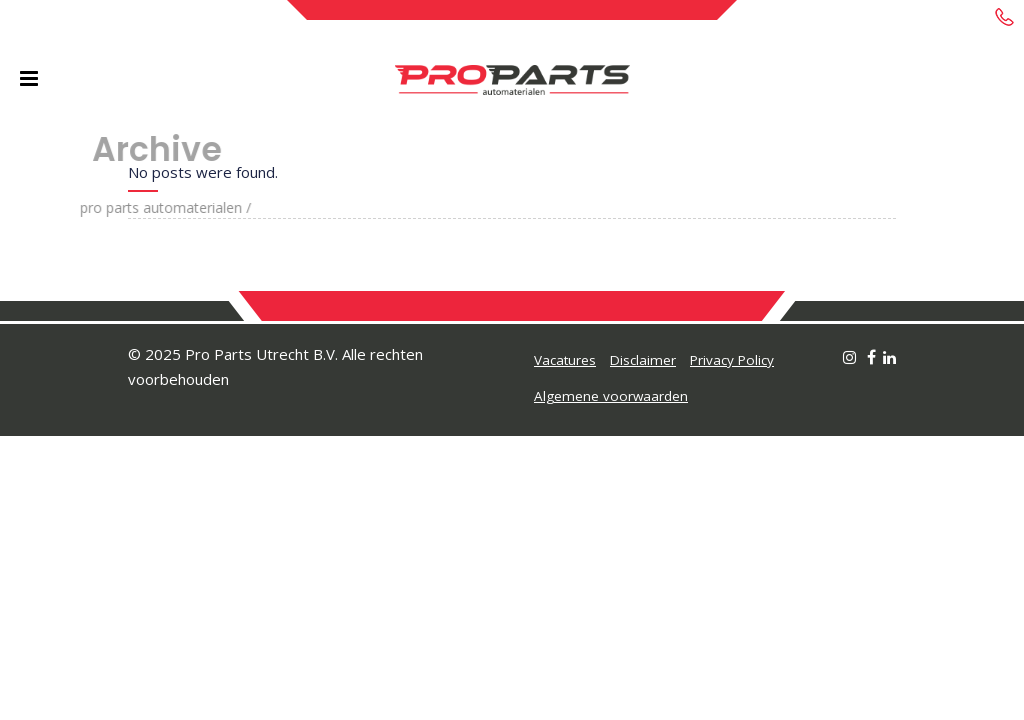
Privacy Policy (732, 360)
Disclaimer (643, 360)
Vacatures (565, 360)
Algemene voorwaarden (611, 396)
